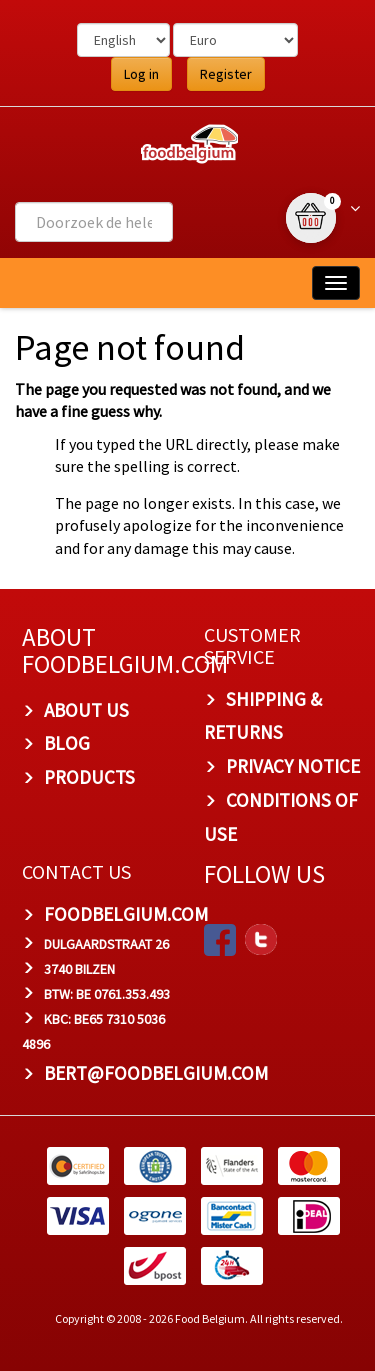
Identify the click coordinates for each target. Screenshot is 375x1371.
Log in (141, 74)
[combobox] (94, 222)
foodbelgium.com (126, 914)
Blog (67, 743)
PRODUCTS (89, 777)
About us (86, 710)
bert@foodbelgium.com (156, 1073)
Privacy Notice (293, 766)
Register (226, 74)
